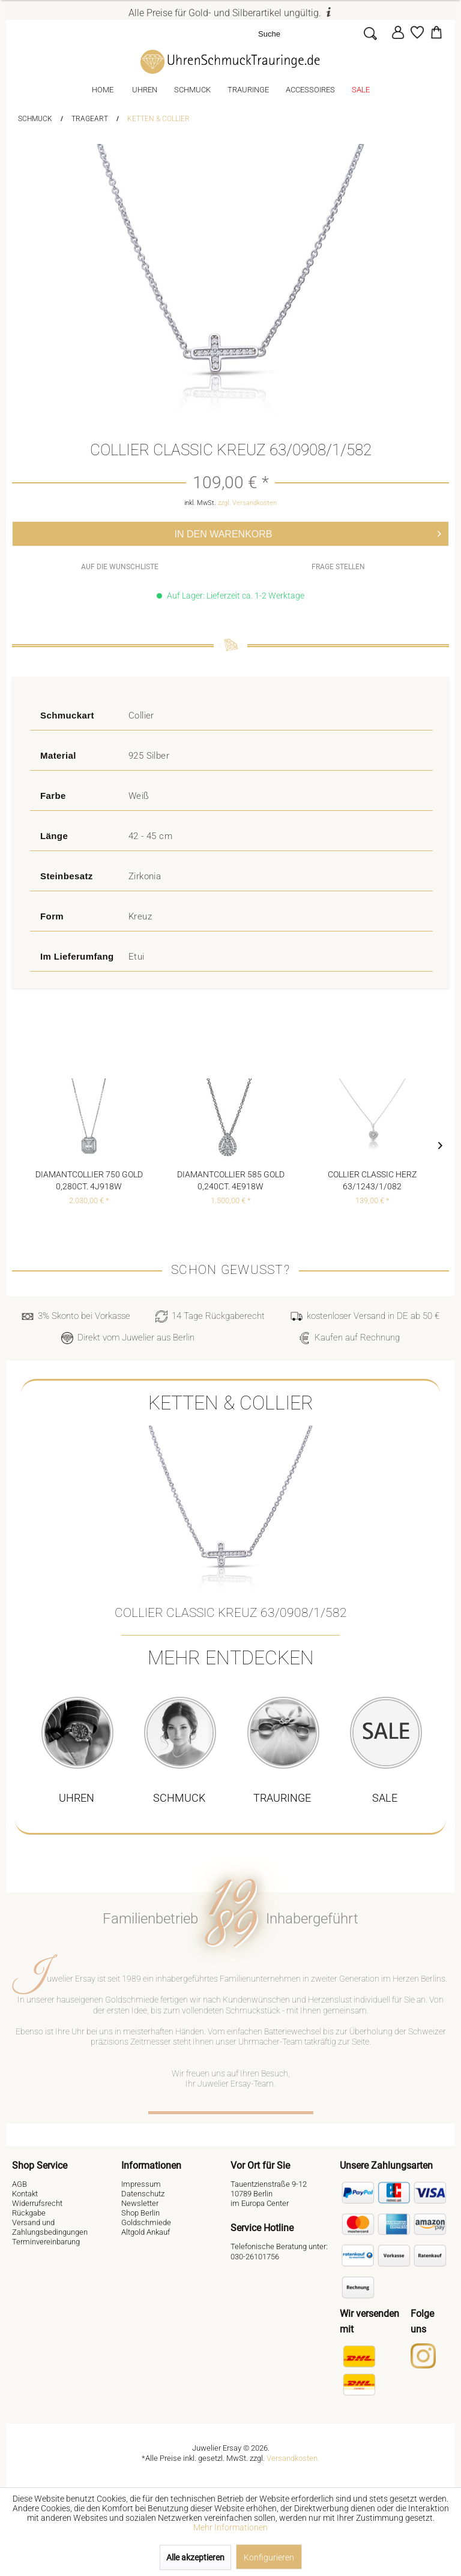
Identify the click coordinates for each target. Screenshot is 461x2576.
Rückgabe (29, 2212)
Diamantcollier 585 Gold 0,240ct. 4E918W (231, 1180)
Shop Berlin (140, 2212)
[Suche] (308, 33)
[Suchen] (370, 33)
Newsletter (139, 2203)
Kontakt (25, 2193)
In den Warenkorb (308, 531)
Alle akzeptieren (195, 2557)
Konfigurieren (269, 2557)
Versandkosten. (293, 2458)
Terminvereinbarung (46, 2241)
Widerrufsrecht (37, 2203)
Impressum (141, 2184)
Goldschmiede (146, 2222)
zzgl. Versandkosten (247, 503)
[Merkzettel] (417, 32)
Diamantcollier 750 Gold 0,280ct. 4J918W (89, 1180)
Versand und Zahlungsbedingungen (50, 2227)
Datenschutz (142, 2193)
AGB (19, 2184)
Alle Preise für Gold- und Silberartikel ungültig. (230, 13)
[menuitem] (320, 33)
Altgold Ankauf (145, 2232)
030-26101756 (254, 2256)
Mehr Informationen (230, 2527)
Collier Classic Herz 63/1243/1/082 (372, 1180)
